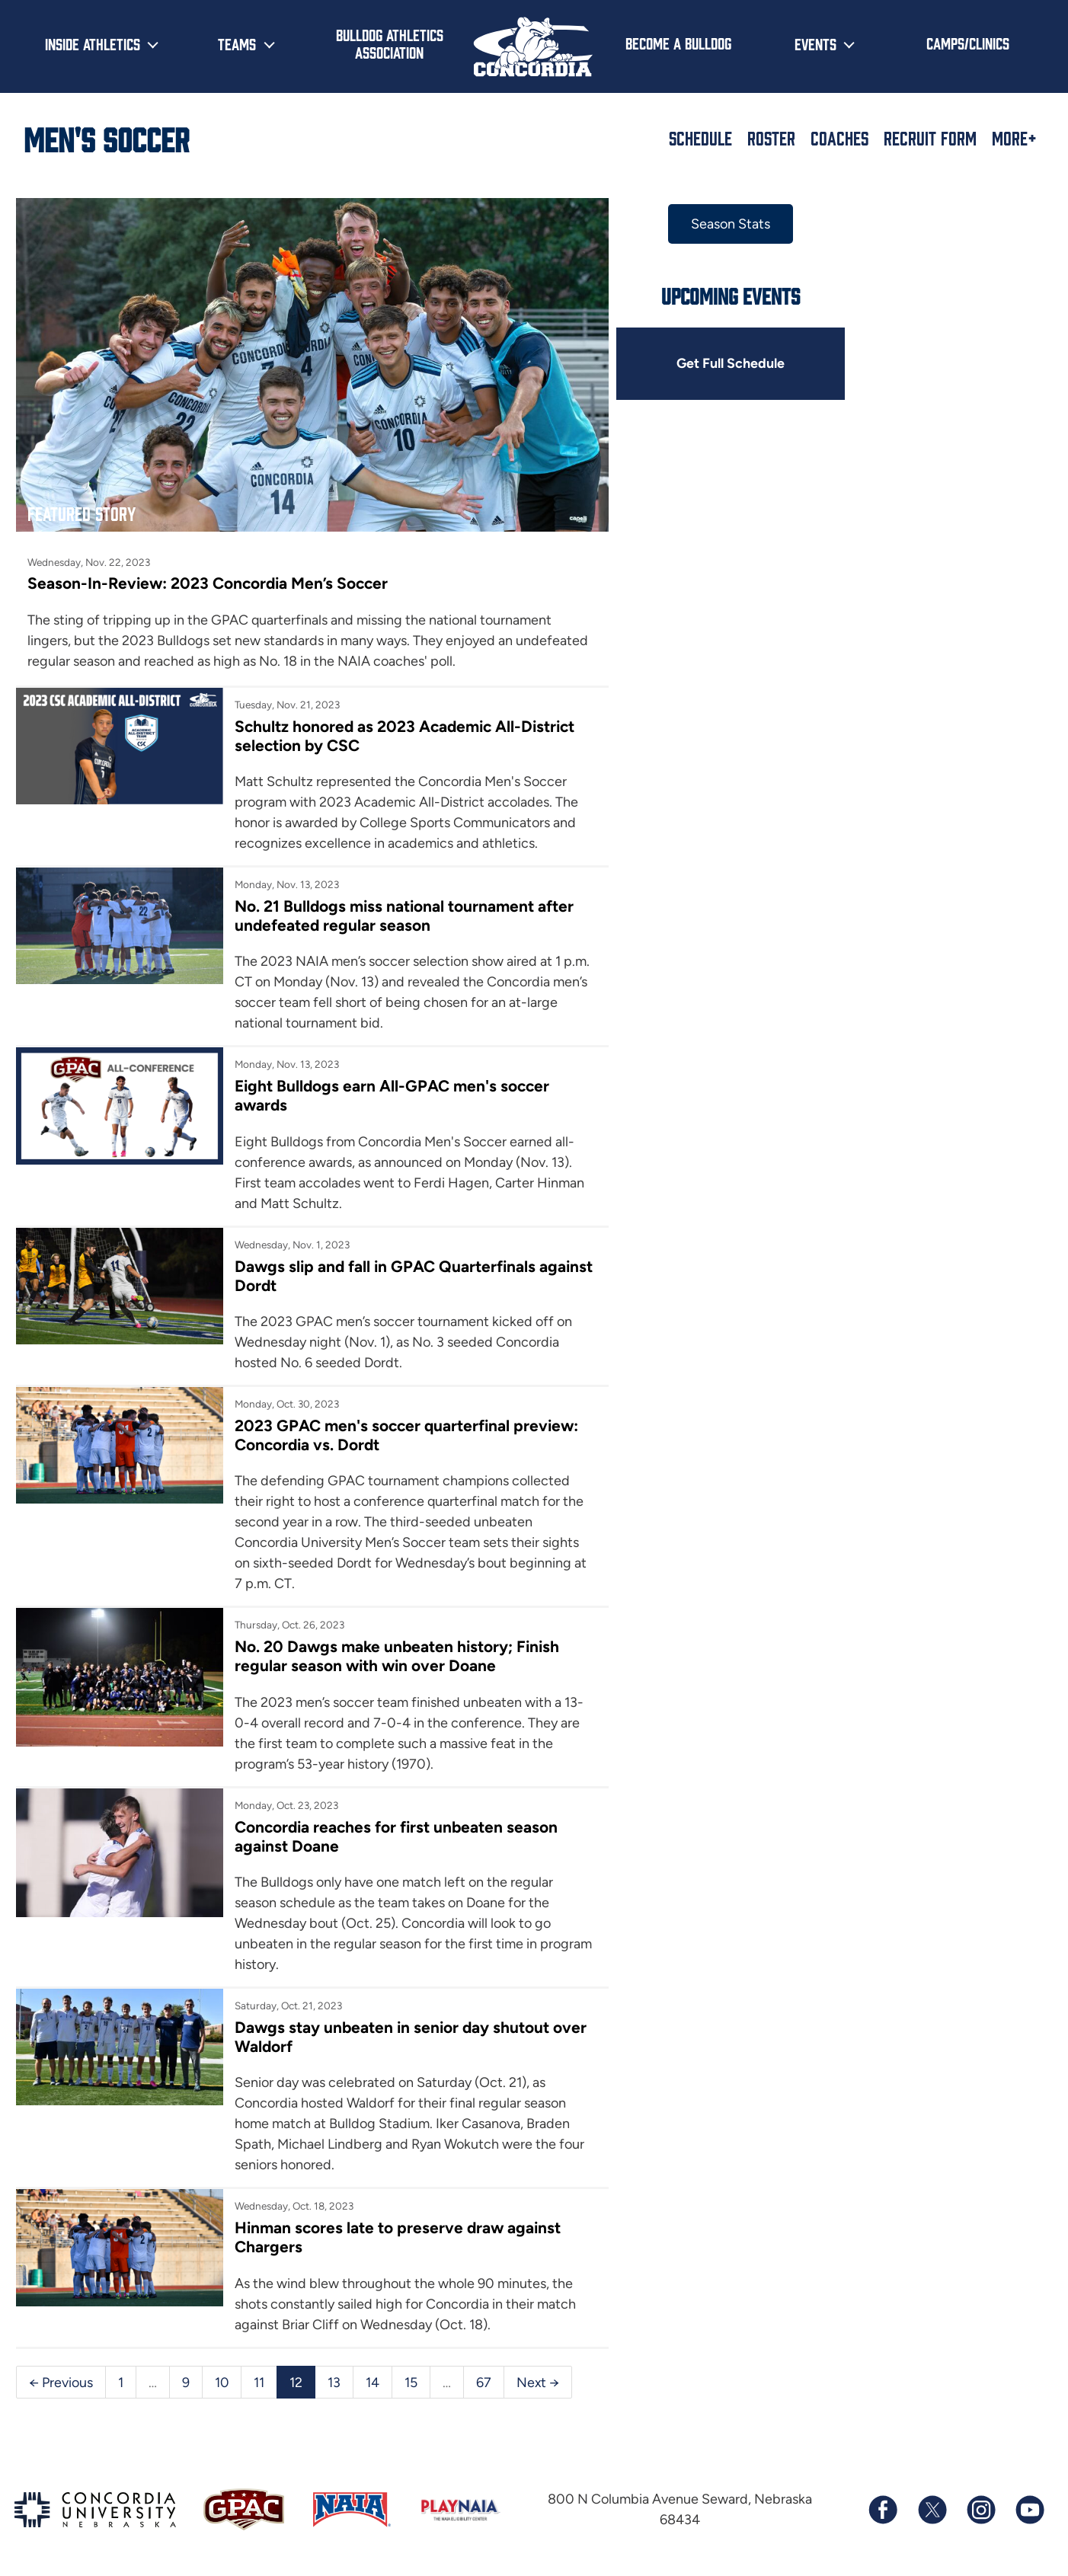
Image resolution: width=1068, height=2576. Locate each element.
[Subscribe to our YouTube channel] (1029, 2500)
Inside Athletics (92, 43)
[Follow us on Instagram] (980, 2500)
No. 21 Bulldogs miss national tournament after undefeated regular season (397, 903)
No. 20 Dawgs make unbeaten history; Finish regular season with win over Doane (391, 1645)
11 (259, 2372)
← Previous (61, 2372)
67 (484, 2372)
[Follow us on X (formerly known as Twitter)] (931, 2500)
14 (373, 2372)
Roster (771, 138)
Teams (237, 43)
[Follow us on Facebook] (883, 2500)
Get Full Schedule (708, 364)
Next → (539, 2372)
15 (411, 2372)
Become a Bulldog (678, 43)
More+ (1014, 138)
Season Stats (707, 224)
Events (815, 43)
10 (222, 2372)
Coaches (839, 138)
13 (334, 2372)
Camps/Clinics (967, 43)
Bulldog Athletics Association (389, 43)
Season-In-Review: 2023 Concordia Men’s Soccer (209, 570)
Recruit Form (930, 138)
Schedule (700, 138)
